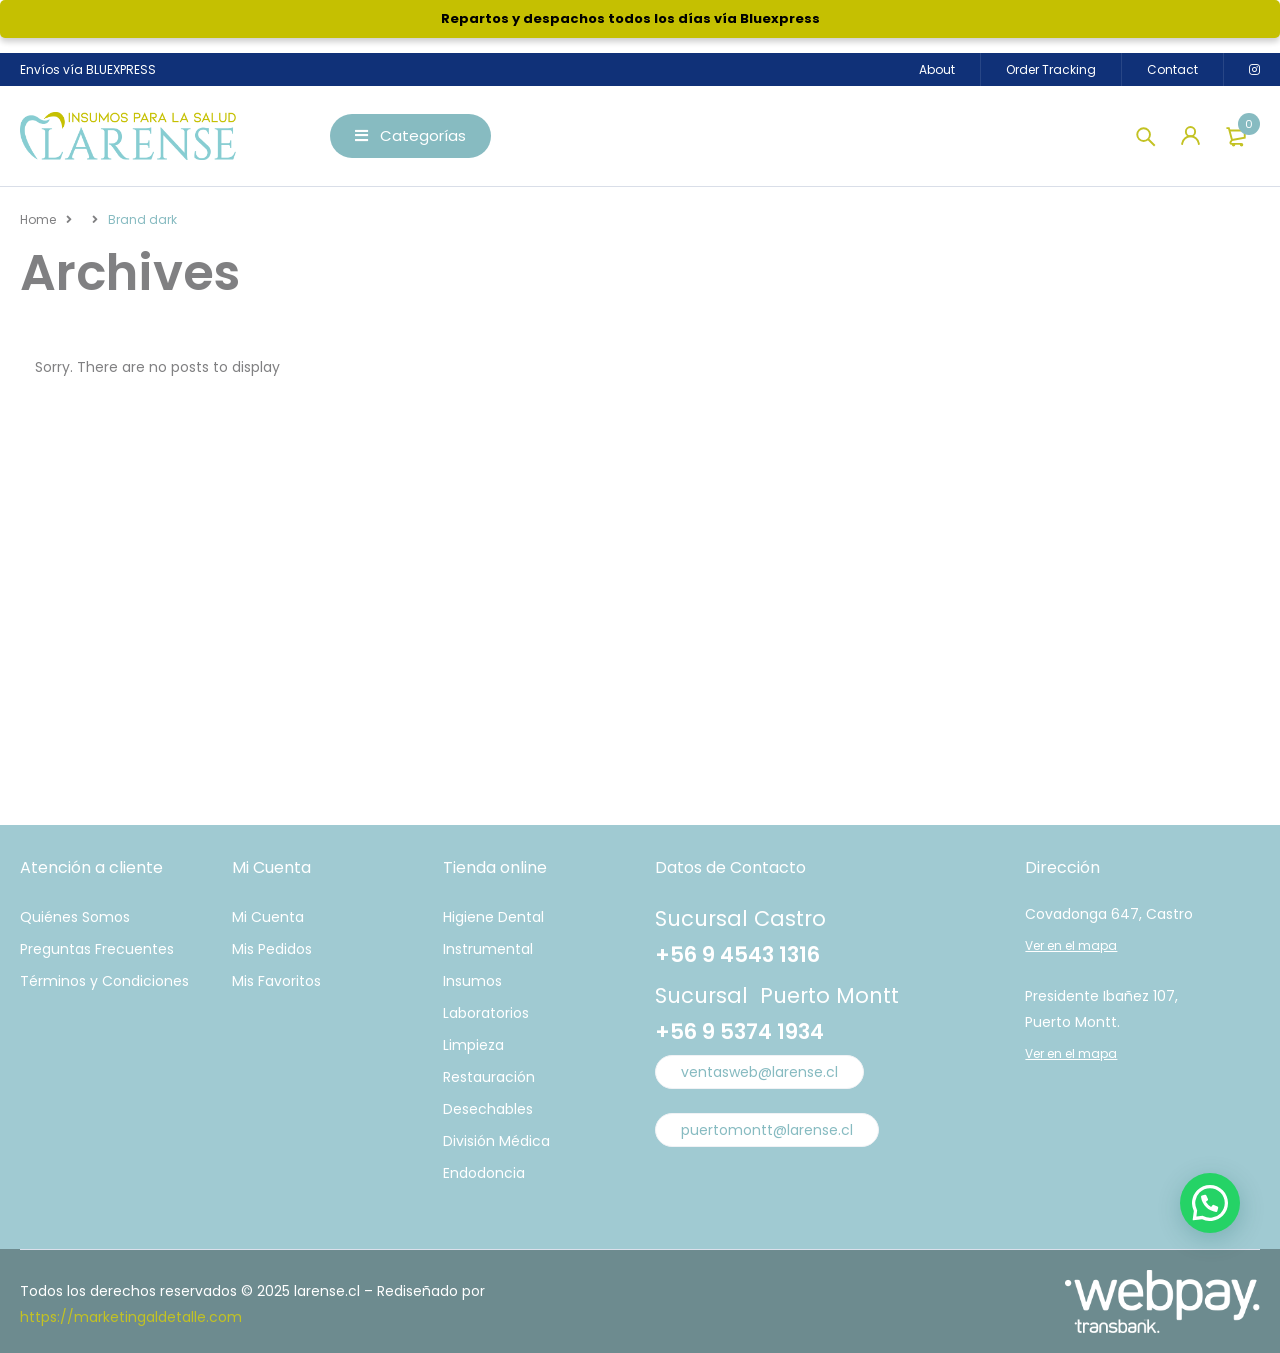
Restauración (489, 1077)
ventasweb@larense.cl (759, 1072)
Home (38, 219)
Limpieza (473, 1045)
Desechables (488, 1109)
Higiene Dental (493, 917)
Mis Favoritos (276, 981)
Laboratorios (486, 1013)
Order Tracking (1051, 69)
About (937, 69)
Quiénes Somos (75, 917)
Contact (1172, 69)
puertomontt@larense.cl (767, 1130)
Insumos (472, 981)
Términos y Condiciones (104, 981)
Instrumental (488, 949)
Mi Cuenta (268, 917)
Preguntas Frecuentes (97, 949)
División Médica (496, 1141)
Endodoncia (484, 1173)
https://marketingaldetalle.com (131, 1317)
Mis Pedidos (272, 949)
